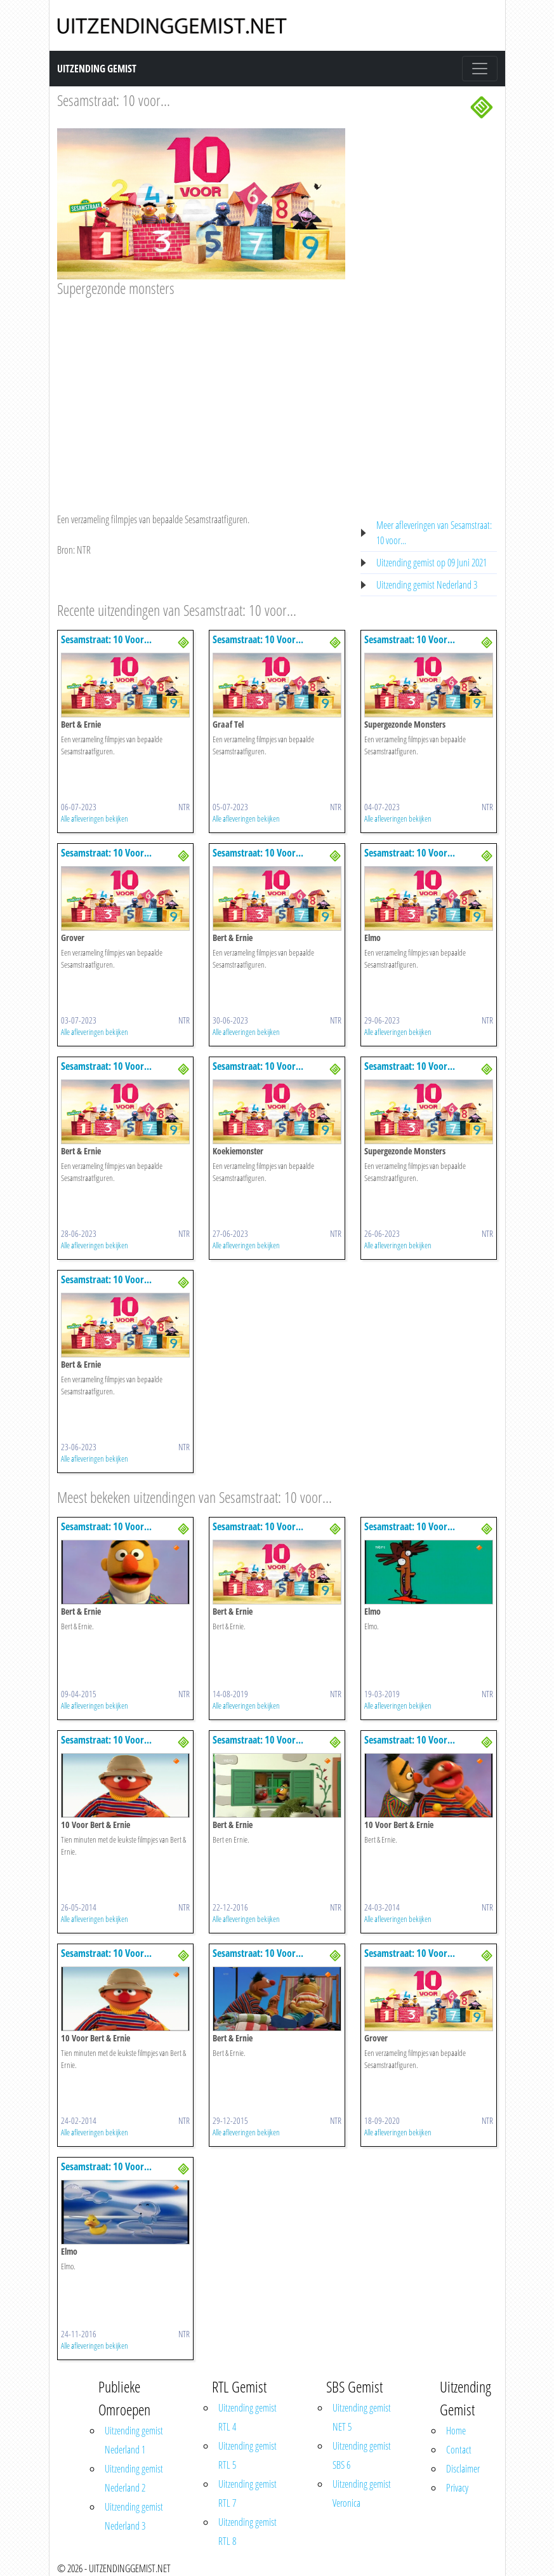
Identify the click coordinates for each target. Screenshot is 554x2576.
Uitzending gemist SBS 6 (362, 2455)
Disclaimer (463, 2469)
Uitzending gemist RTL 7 (247, 2493)
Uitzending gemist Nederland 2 (134, 2478)
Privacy (457, 2488)
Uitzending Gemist (96, 69)
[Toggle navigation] (480, 68)
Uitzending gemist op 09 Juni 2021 (431, 563)
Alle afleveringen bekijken (94, 818)
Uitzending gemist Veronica (362, 2493)
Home (456, 2431)
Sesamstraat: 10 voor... (113, 100)
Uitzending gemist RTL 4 (247, 2417)
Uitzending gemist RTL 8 (247, 2531)
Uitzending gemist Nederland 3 (426, 585)
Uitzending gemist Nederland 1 (134, 2440)
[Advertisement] (201, 392)
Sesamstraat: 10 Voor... (106, 639)
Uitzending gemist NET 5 (362, 2417)
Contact (459, 2450)
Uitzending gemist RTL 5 (247, 2455)
